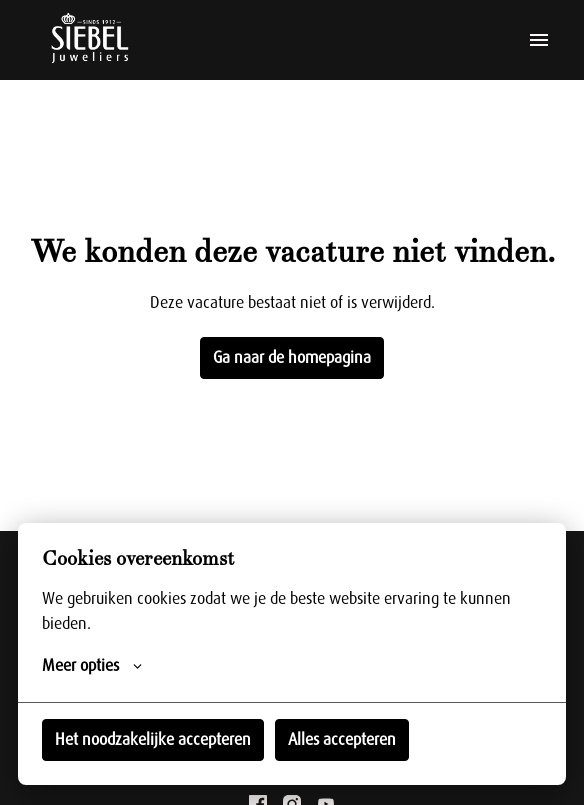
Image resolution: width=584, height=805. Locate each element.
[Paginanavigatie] (539, 40)
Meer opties (92, 666)
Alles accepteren (342, 740)
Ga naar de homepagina (292, 358)
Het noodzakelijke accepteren (153, 740)
